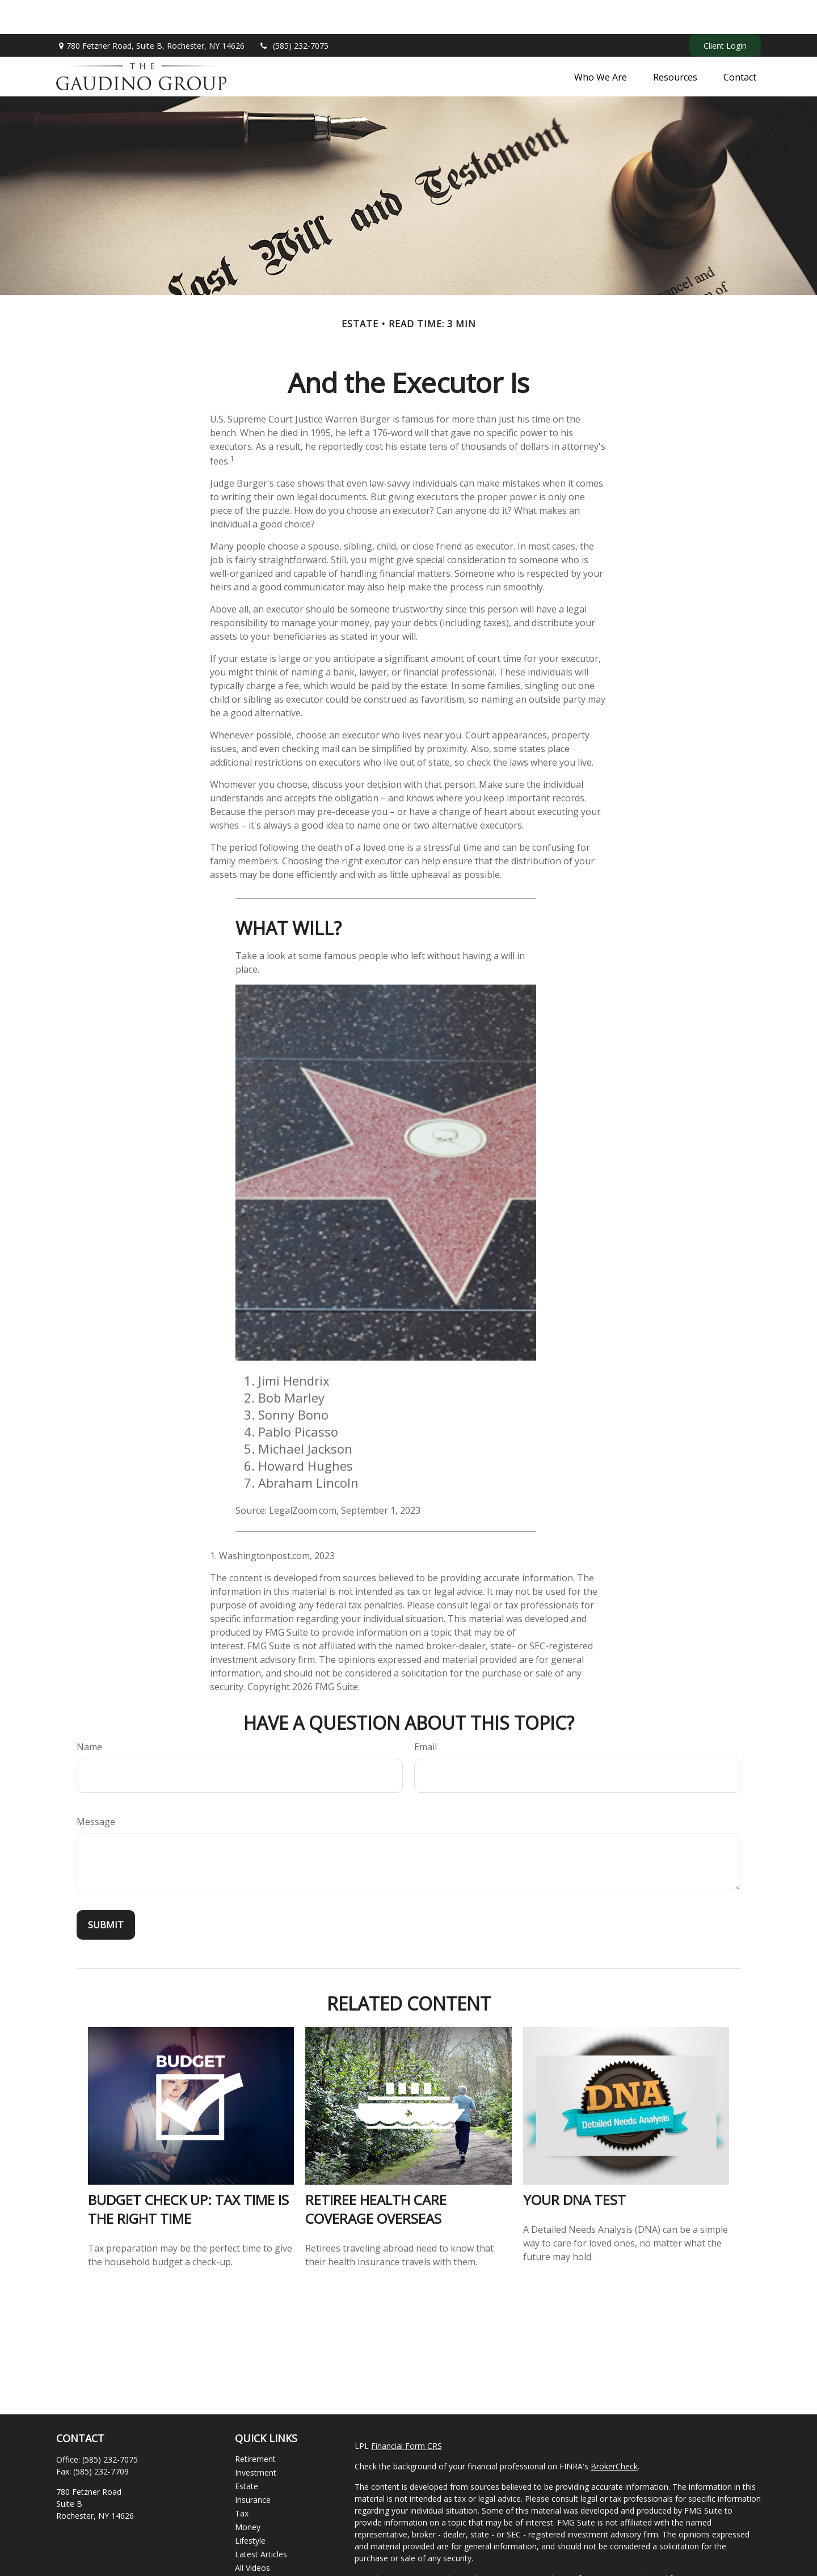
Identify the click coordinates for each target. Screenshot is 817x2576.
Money (247, 2493)
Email (425, 1713)
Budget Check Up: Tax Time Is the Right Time (188, 2175)
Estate (246, 2452)
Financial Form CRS (406, 2411)
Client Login (725, 11)
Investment (255, 2438)
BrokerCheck (614, 2432)
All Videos (252, 2533)
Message (96, 1787)
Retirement (255, 2424)
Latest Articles (261, 2520)
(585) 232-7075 (294, 11)
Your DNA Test (574, 2165)
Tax (242, 2479)
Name (89, 1713)
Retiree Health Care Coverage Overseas (376, 2175)
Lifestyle (250, 2506)
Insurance (253, 2465)
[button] (600, 42)
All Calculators (261, 2547)
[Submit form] (106, 1891)
